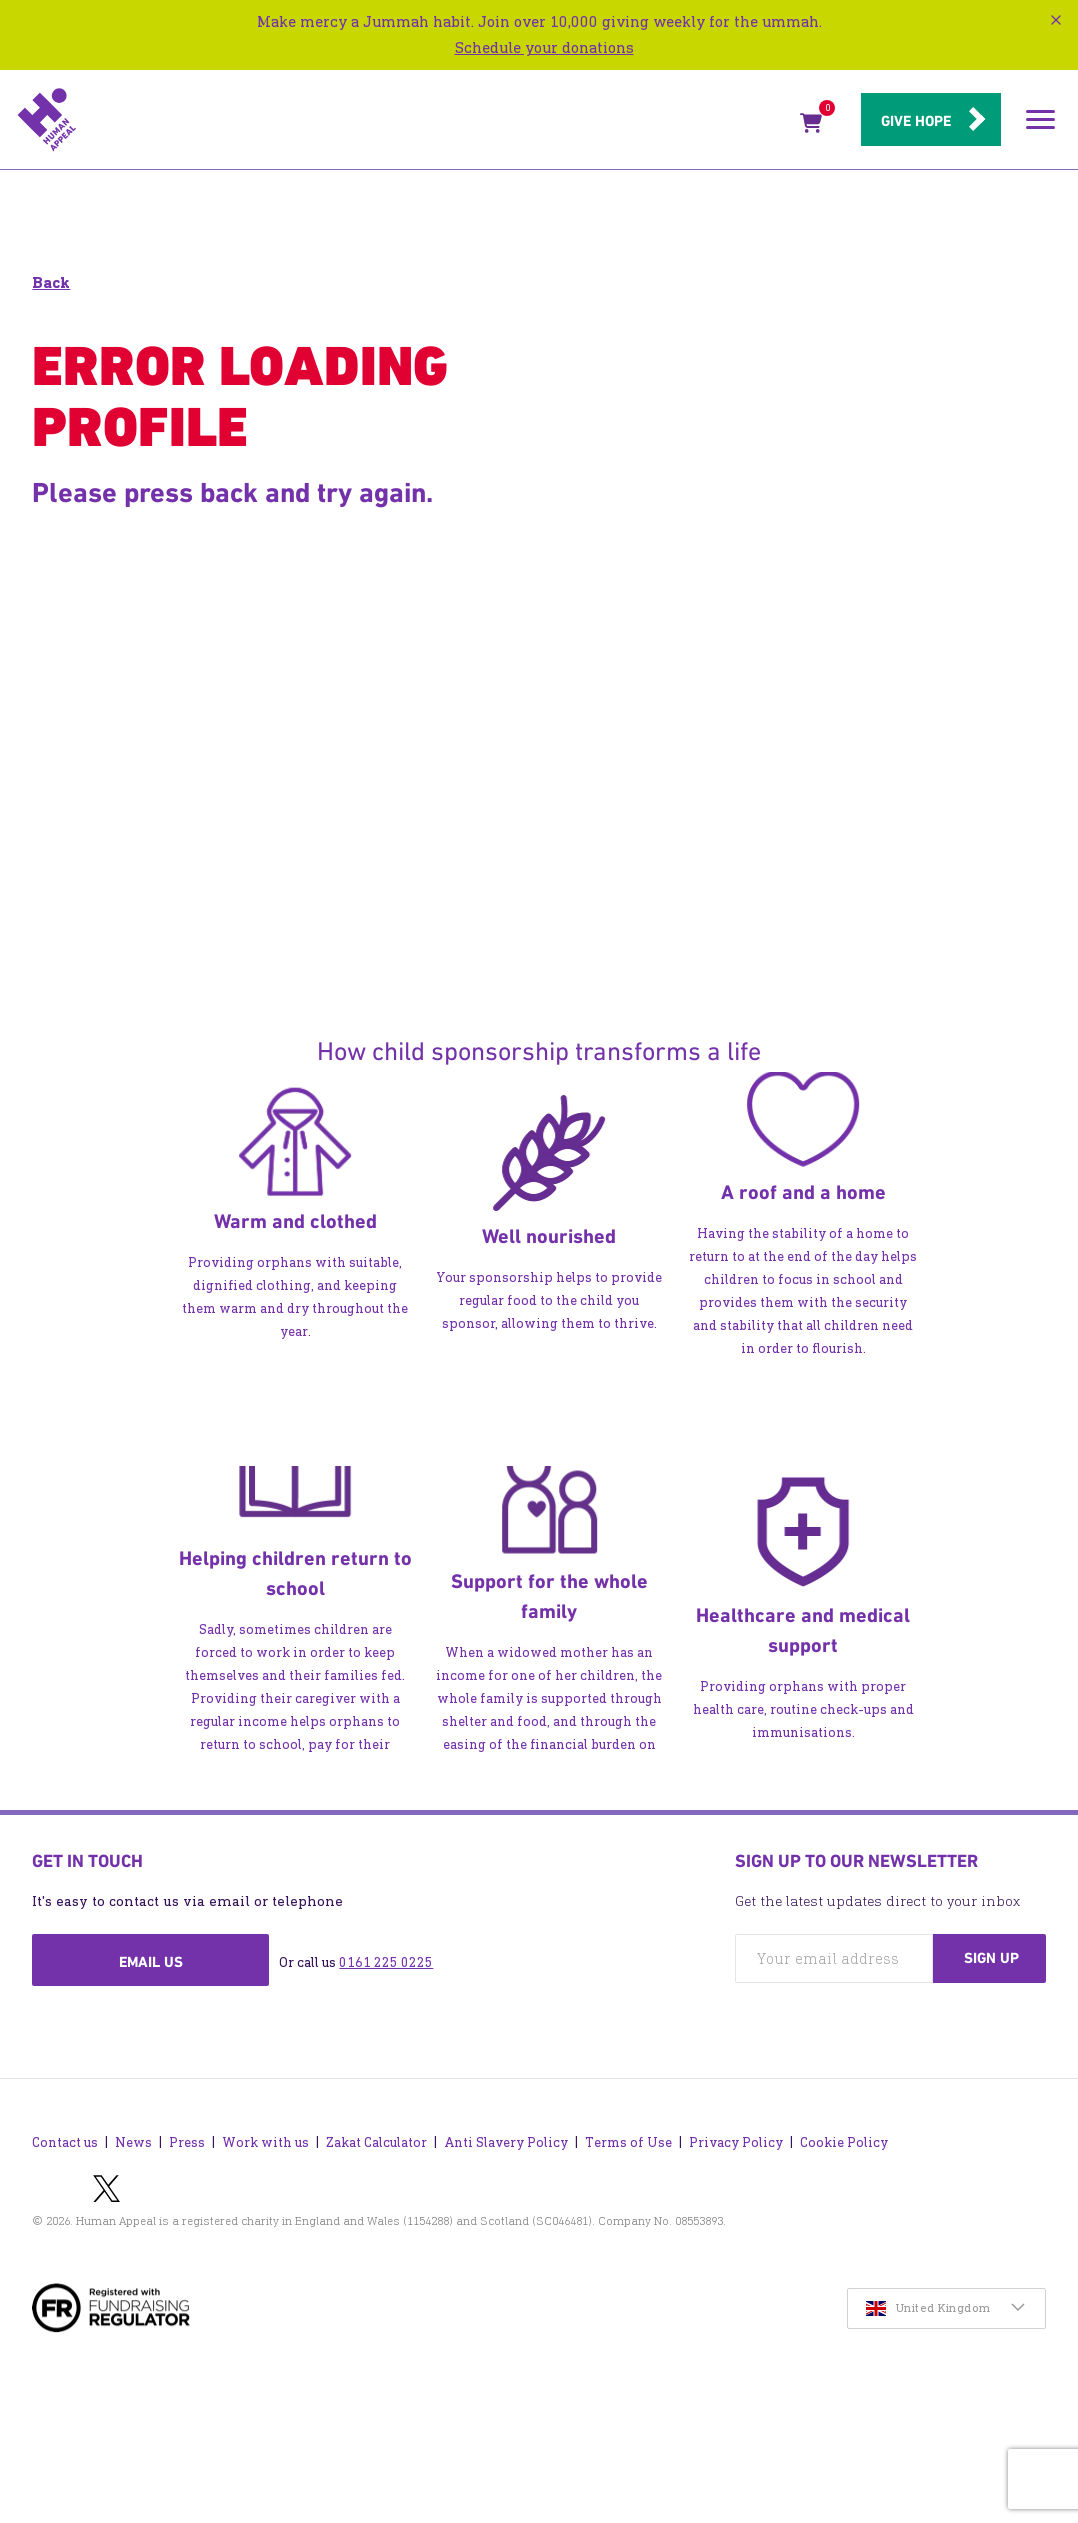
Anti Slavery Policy (506, 2142)
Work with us (265, 2142)
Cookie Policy (844, 2142)
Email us (151, 1962)
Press (187, 2142)
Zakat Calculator (376, 2142)
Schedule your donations (544, 47)
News (133, 2142)
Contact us (65, 2142)
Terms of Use (628, 2142)
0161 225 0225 (386, 1962)
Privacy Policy (736, 2142)
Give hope (916, 121)
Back (51, 282)
